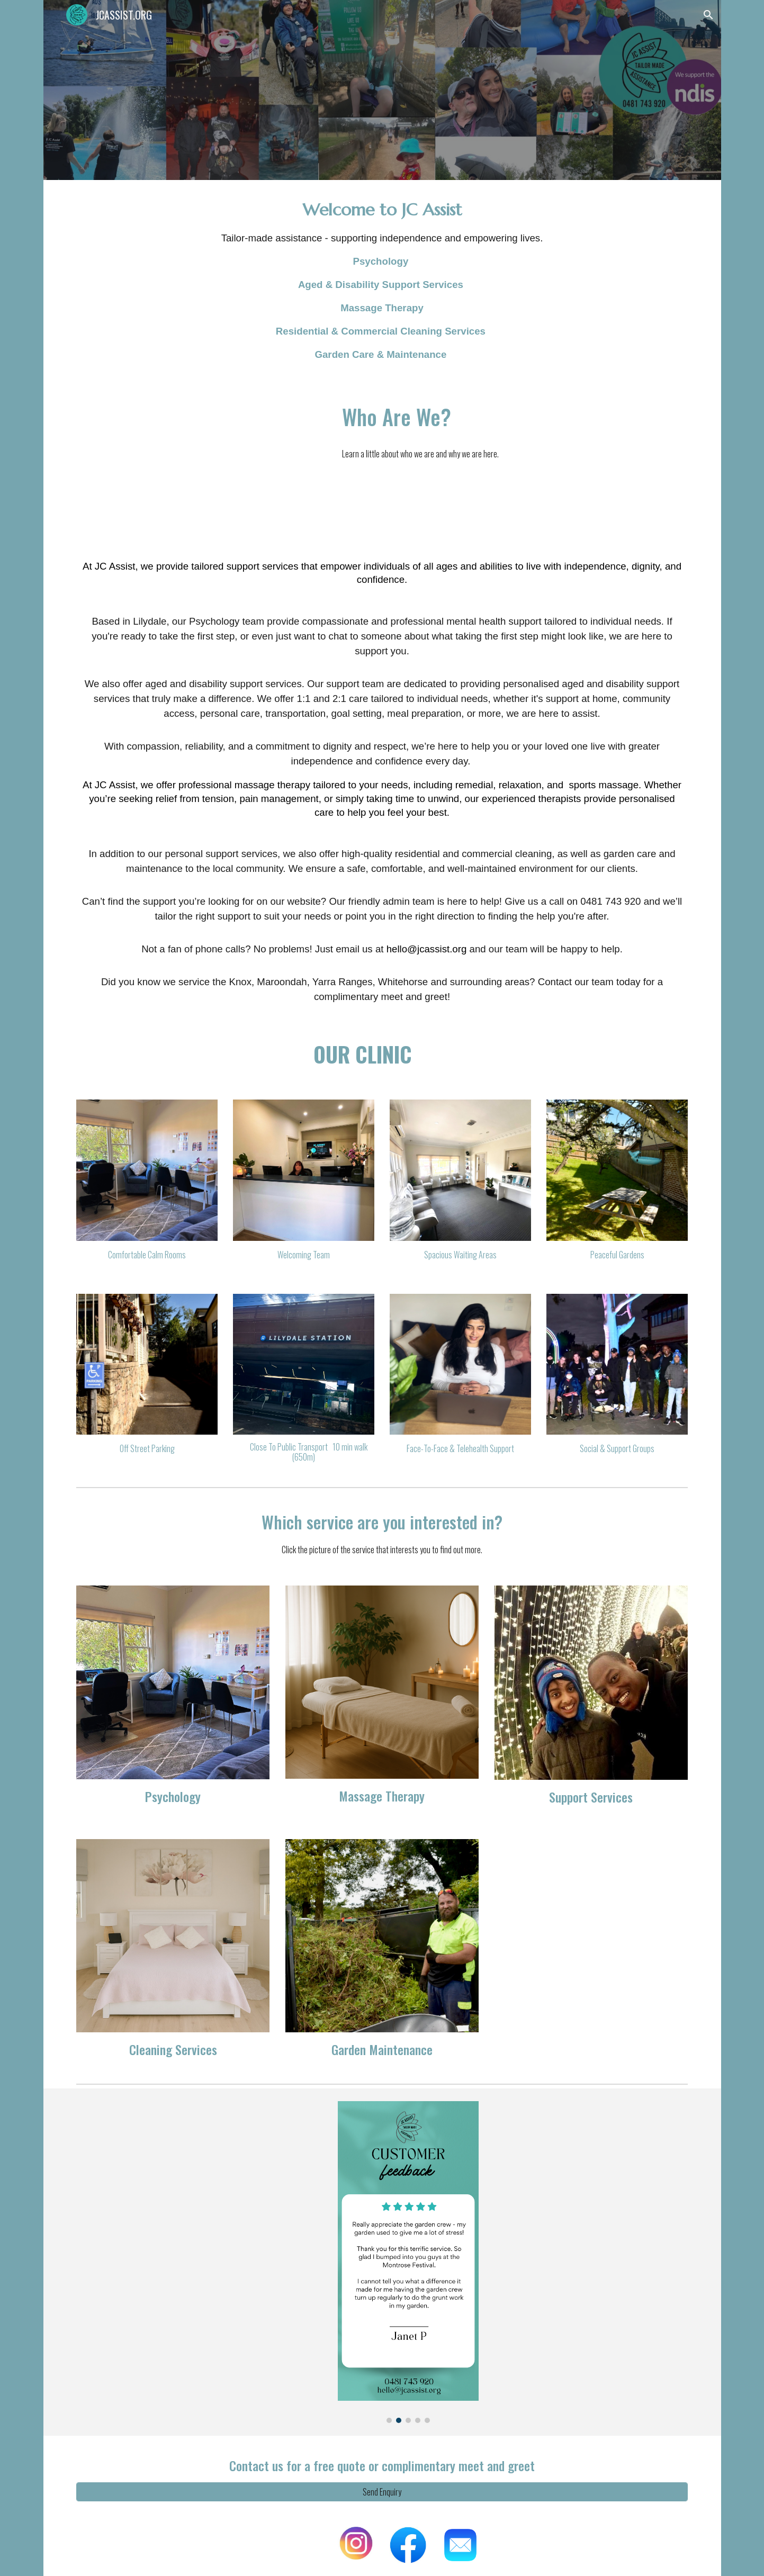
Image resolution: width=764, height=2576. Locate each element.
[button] (708, 15)
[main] (381, 279)
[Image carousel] (408, 2262)
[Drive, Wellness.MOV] (199, 461)
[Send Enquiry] (382, 2492)
